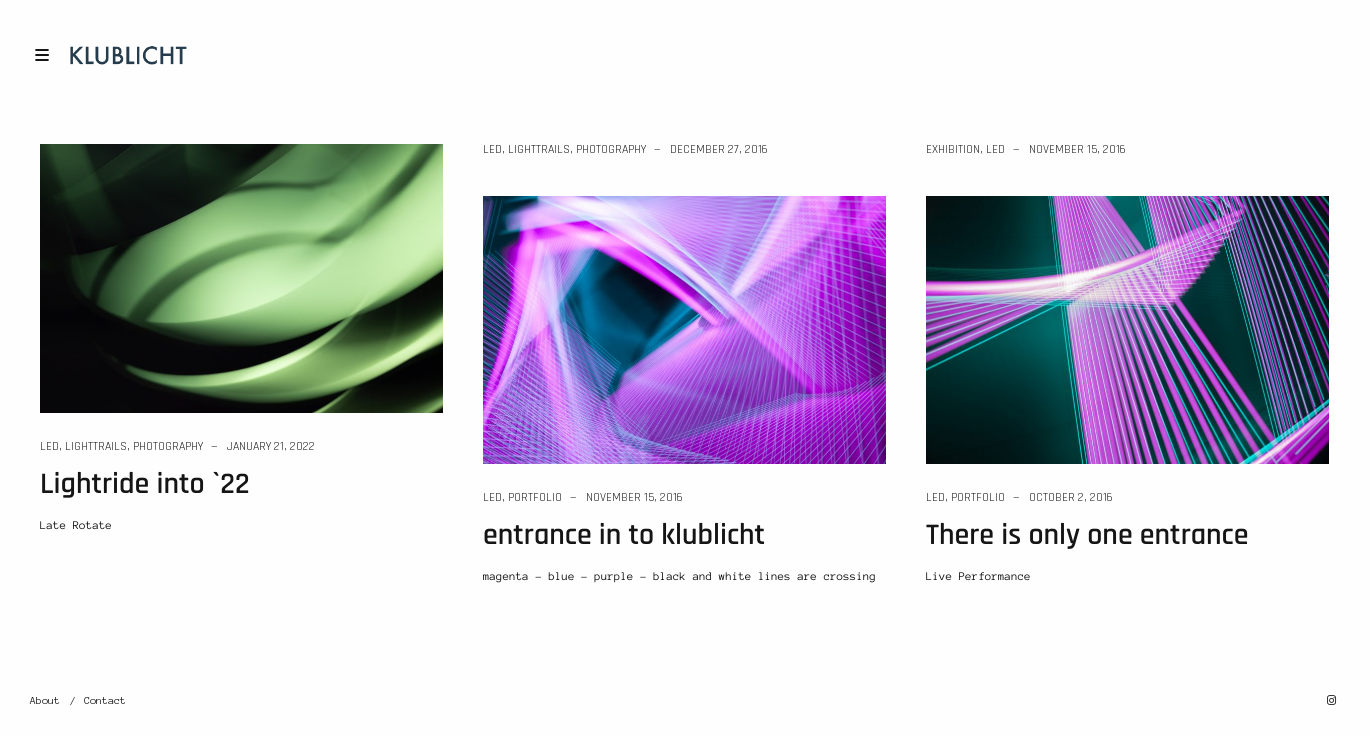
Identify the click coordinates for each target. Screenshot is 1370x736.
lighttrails (96, 446)
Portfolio (535, 497)
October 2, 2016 (1071, 497)
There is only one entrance (1087, 536)
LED (49, 446)
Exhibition (953, 149)
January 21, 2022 (271, 446)
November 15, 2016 (1077, 149)
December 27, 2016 (719, 149)
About (45, 700)
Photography (168, 446)
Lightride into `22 (145, 485)
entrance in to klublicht (624, 536)
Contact (105, 700)
